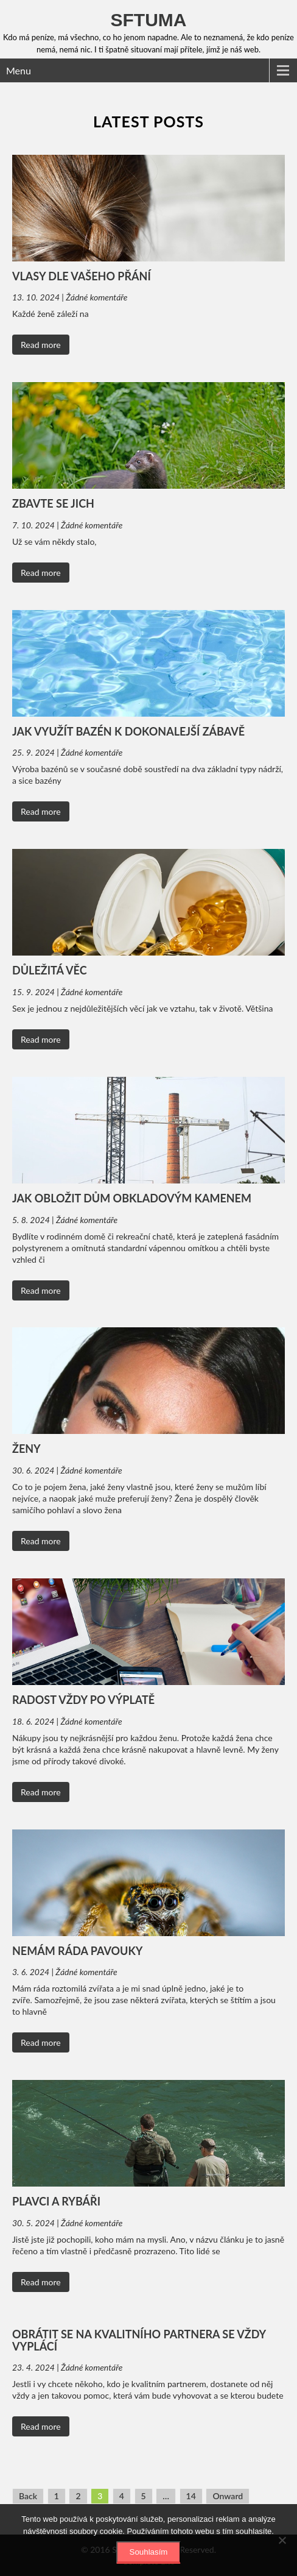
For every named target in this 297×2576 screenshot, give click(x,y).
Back (28, 2496)
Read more (41, 344)
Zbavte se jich (53, 503)
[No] (282, 2540)
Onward (227, 2496)
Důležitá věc (49, 970)
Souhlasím (149, 2551)
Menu (18, 70)
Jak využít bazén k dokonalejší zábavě (128, 731)
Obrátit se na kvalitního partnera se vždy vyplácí (139, 2340)
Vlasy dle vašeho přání (81, 276)
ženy (26, 1448)
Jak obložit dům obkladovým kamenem (131, 1198)
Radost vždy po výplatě (83, 1699)
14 (191, 2496)
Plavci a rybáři (56, 2201)
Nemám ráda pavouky (77, 1950)
